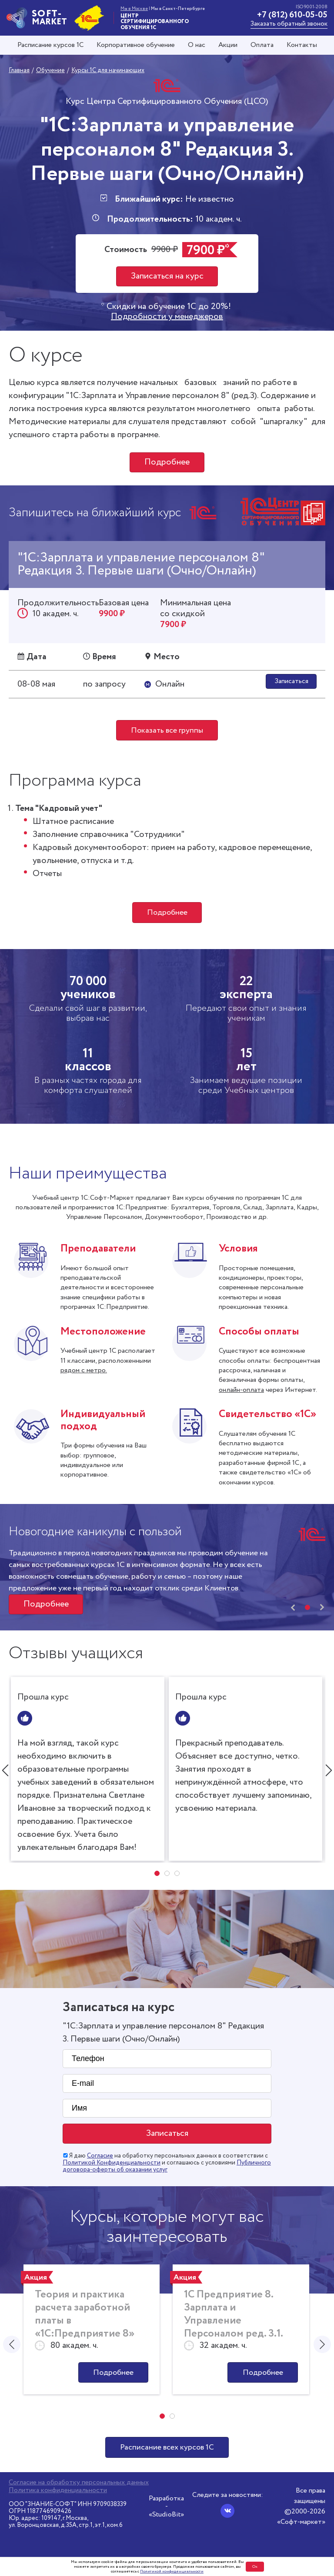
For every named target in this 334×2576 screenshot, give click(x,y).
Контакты (302, 45)
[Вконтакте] (227, 2511)
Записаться (291, 681)
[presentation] (293, 1608)
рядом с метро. (83, 1371)
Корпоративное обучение (136, 45)
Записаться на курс (167, 276)
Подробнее (167, 462)
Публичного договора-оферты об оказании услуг (167, 2166)
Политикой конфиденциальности (172, 2571)
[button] (307, 1608)
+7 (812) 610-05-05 (292, 15)
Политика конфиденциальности (58, 2490)
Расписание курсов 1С (50, 45)
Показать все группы (167, 730)
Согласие (100, 2156)
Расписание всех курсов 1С (167, 2448)
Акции (227, 45)
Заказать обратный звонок (288, 24)
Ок (254, 2566)
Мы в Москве (134, 8)
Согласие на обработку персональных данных (79, 2482)
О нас (196, 45)
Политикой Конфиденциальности (111, 2163)
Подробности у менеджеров (167, 317)
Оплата (262, 45)
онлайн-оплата (241, 1390)
